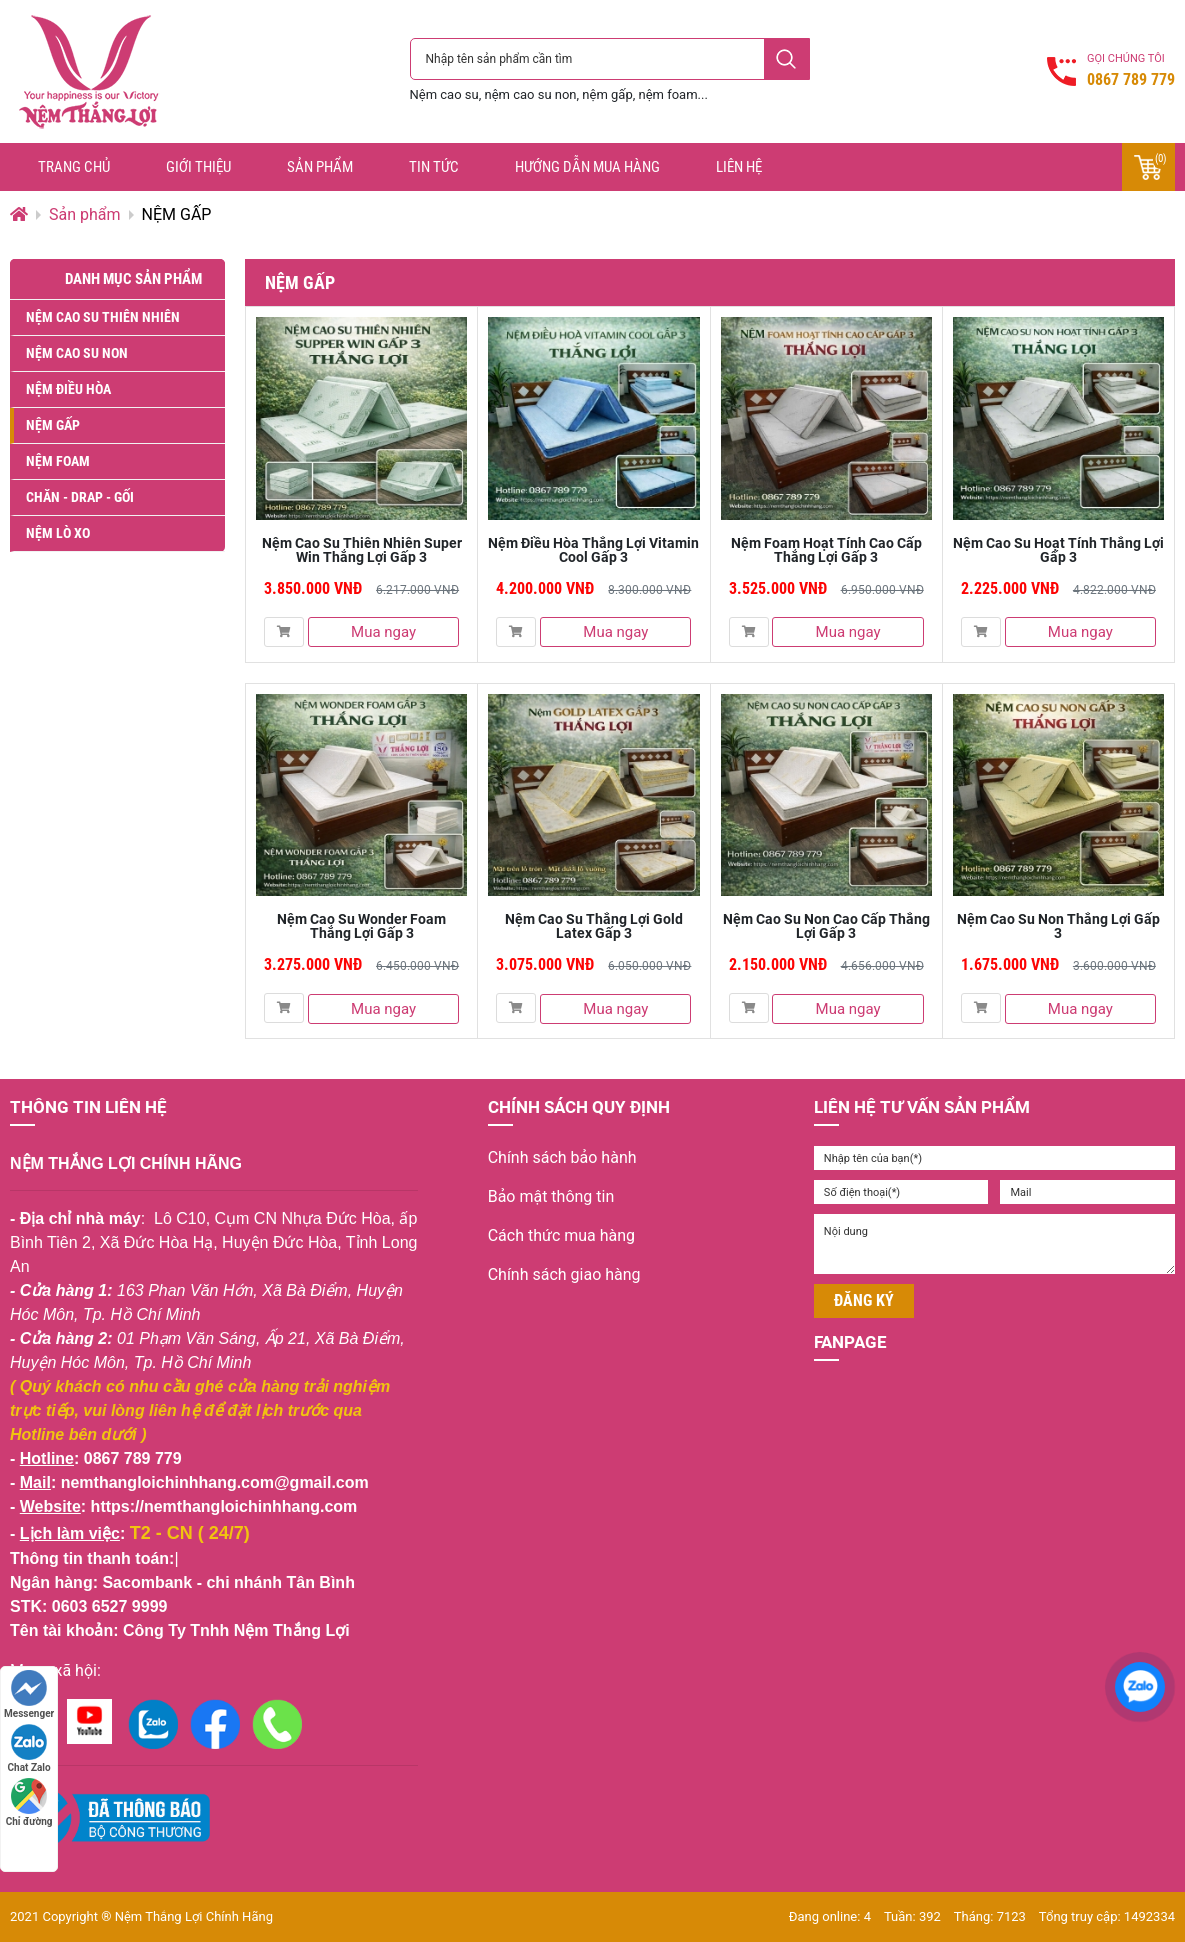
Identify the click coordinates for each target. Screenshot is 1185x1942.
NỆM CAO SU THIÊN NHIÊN (103, 317)
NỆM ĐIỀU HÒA (68, 389)
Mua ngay (383, 632)
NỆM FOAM (58, 461)
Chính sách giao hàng (564, 1274)
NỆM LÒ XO (58, 533)
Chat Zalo (29, 1748)
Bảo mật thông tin (551, 1196)
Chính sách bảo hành (562, 1157)
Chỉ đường (29, 1802)
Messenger (29, 1694)
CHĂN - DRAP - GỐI (80, 497)
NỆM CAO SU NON (77, 353)
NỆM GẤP (53, 425)
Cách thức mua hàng (561, 1235)
